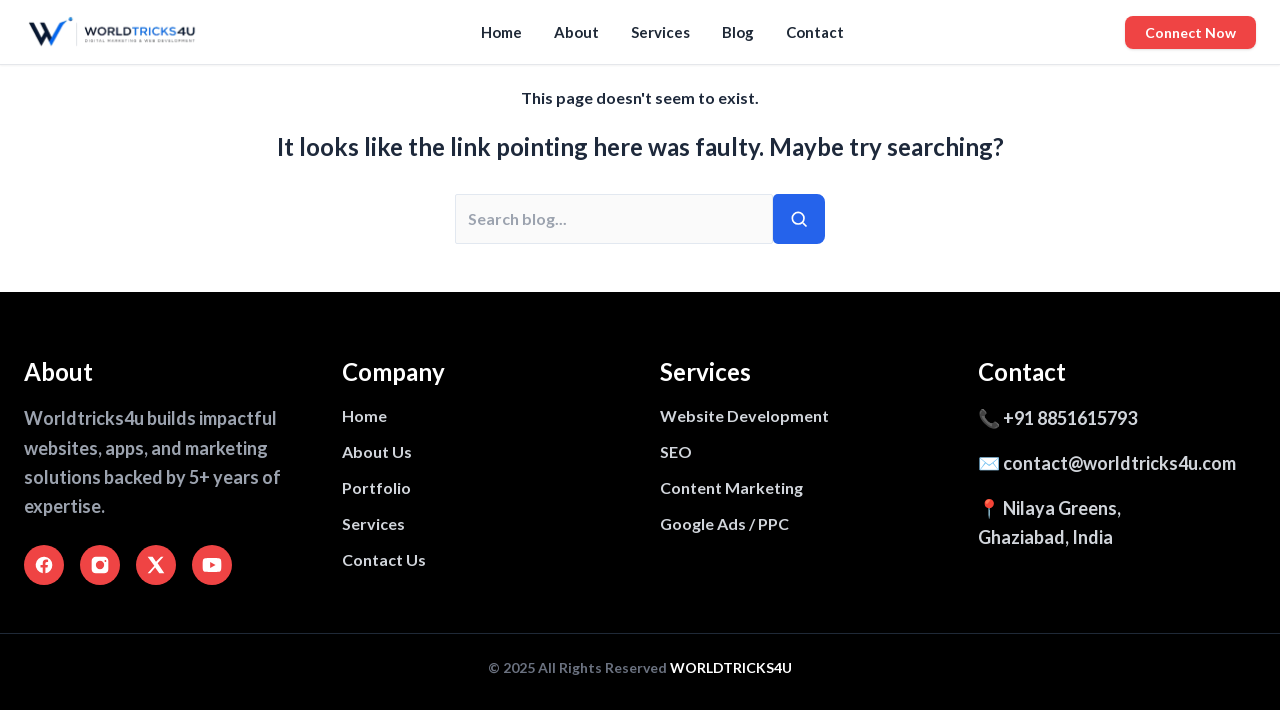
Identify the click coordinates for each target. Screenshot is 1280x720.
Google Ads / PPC (724, 523)
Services (660, 32)
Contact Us (384, 559)
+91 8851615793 (1070, 418)
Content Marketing (731, 487)
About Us (377, 451)
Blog (738, 32)
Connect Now (1190, 32)
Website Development (744, 415)
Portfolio (376, 487)
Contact (815, 32)
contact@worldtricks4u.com (1119, 463)
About (576, 32)
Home (501, 32)
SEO (676, 451)
